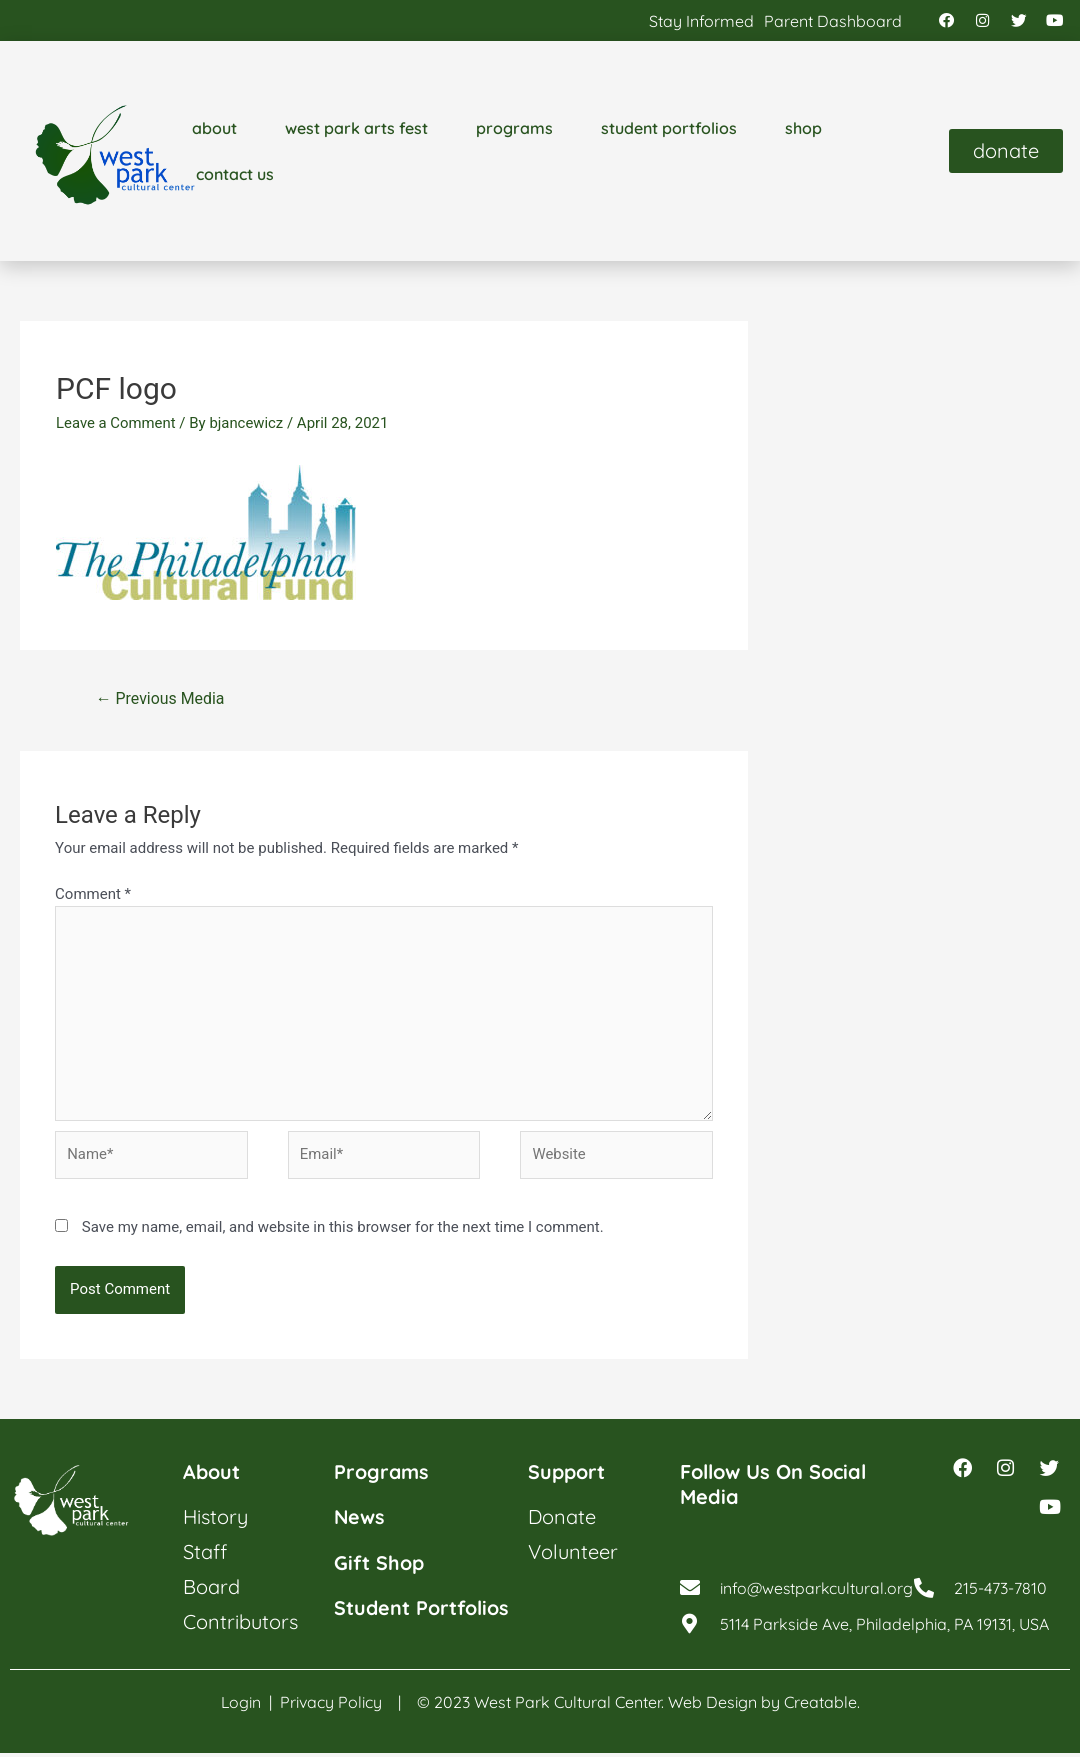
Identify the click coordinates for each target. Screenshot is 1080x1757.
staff (205, 1554)
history (215, 1519)
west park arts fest (356, 129)
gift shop (379, 1564)
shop (803, 129)
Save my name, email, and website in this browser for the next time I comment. (343, 1231)
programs (514, 129)
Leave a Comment (116, 424)
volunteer (573, 1554)
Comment (93, 895)
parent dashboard (833, 21)
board (211, 1589)
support (567, 1474)
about (214, 129)
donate (562, 1519)
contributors (240, 1624)
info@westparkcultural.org (818, 1594)
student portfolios (669, 129)
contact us (235, 175)
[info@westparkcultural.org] (690, 1594)
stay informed (701, 21)
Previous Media (160, 699)
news (360, 1519)
